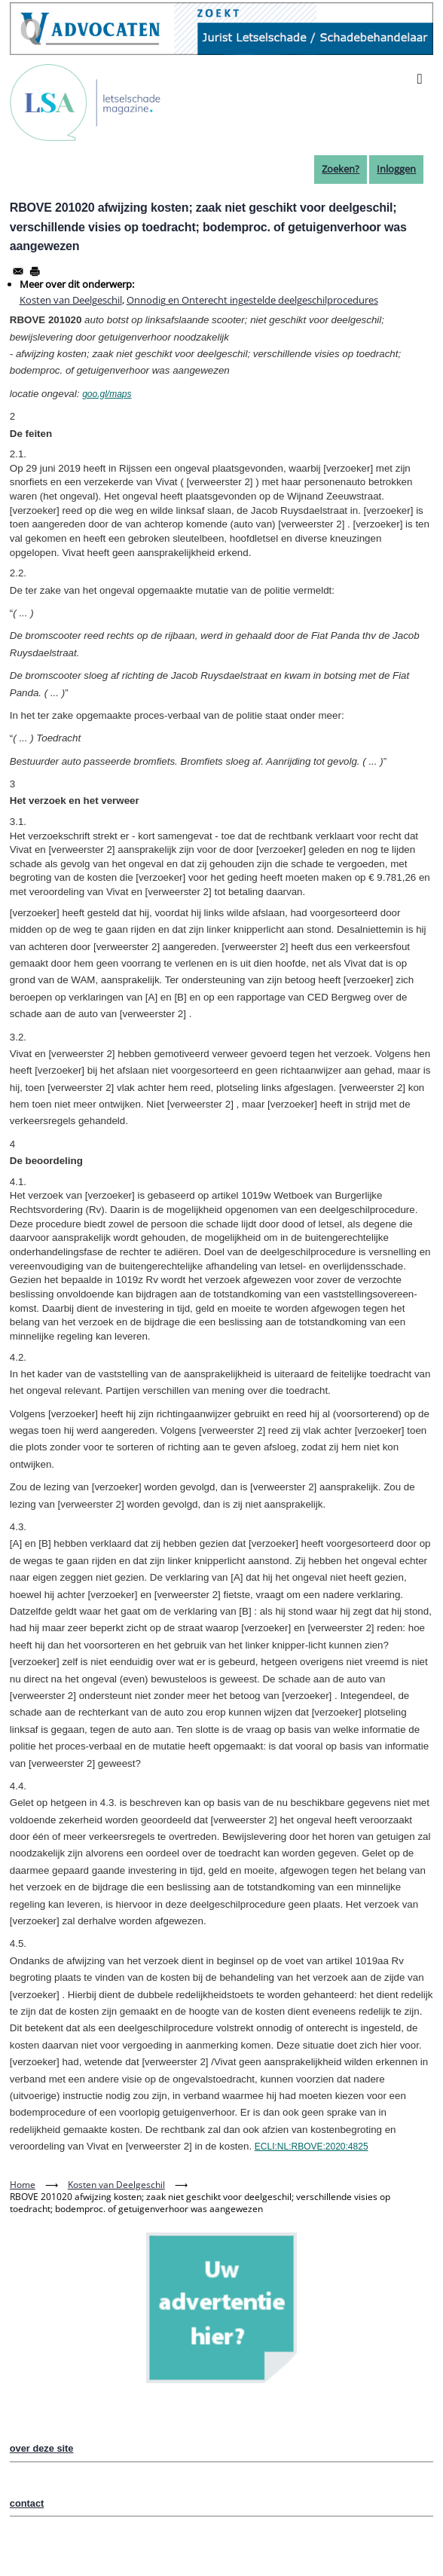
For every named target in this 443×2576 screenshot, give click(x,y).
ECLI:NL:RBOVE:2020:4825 (311, 2146)
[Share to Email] (18, 271)
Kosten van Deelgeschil (71, 300)
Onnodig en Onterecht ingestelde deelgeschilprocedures (252, 300)
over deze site (42, 2448)
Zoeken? (340, 169)
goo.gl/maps (106, 394)
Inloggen (396, 169)
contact (27, 2503)
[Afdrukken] (34, 271)
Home (22, 2184)
